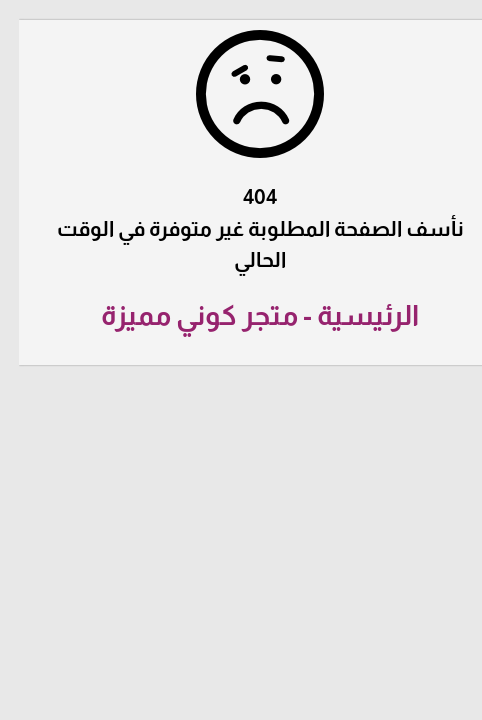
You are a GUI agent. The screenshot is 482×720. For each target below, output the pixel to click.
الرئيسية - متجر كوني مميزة (241, 315)
